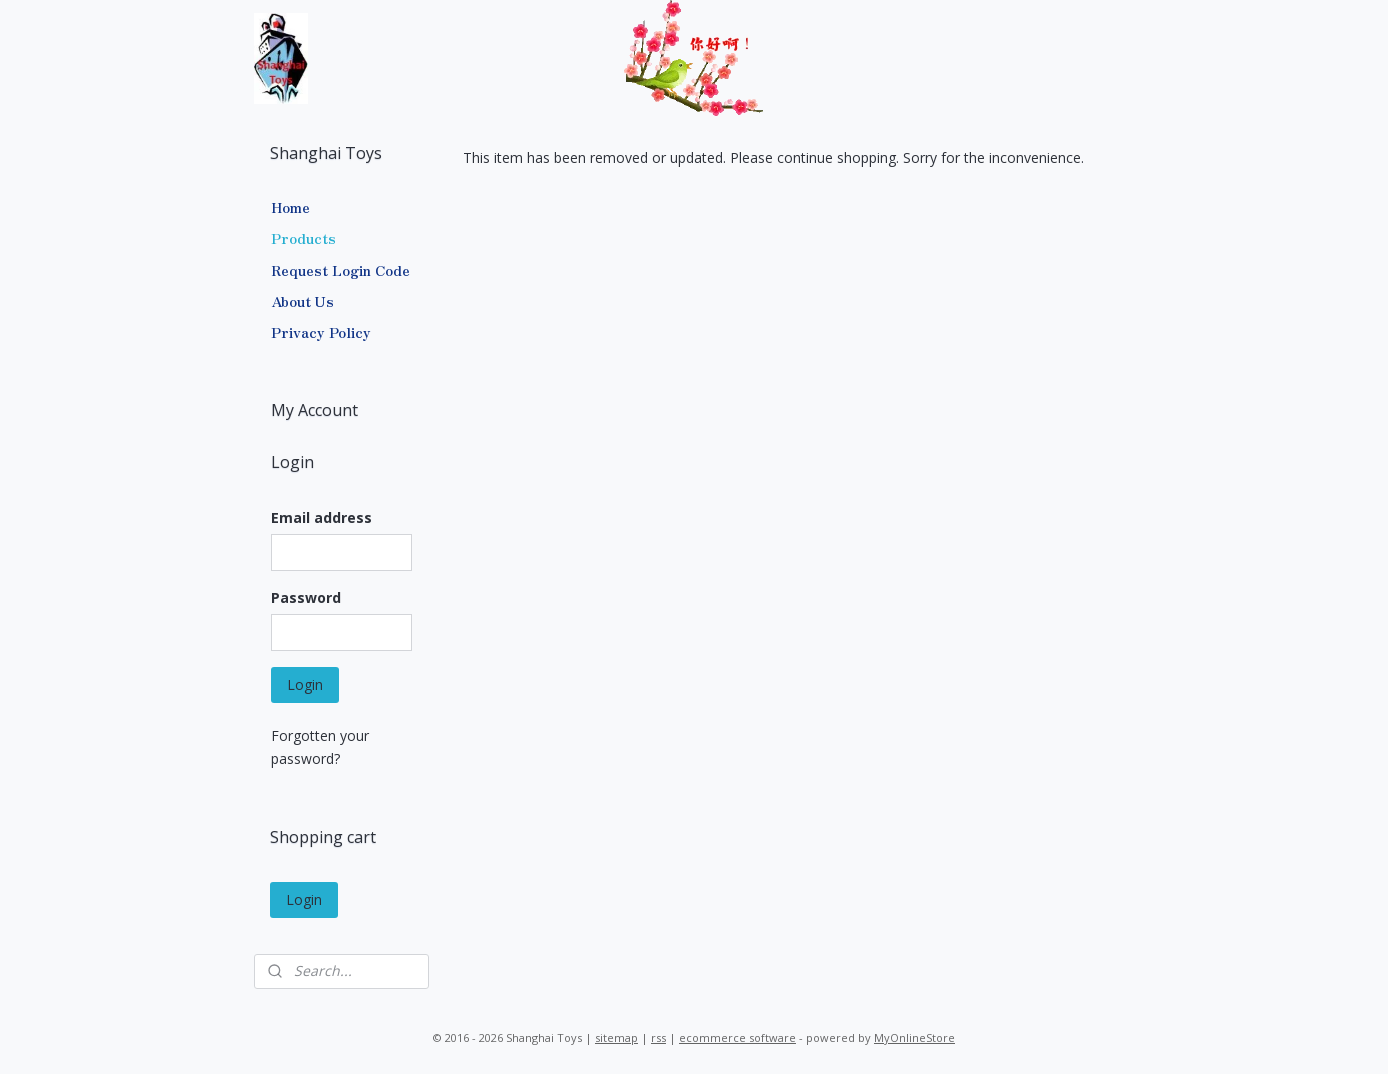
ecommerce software (737, 1037)
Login (305, 684)
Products (303, 238)
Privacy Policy (321, 332)
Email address (321, 517)
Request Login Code (340, 270)
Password (306, 597)
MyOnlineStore (914, 1037)
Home (290, 207)
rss (658, 1037)
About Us (302, 301)
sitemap (616, 1037)
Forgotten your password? (320, 746)
